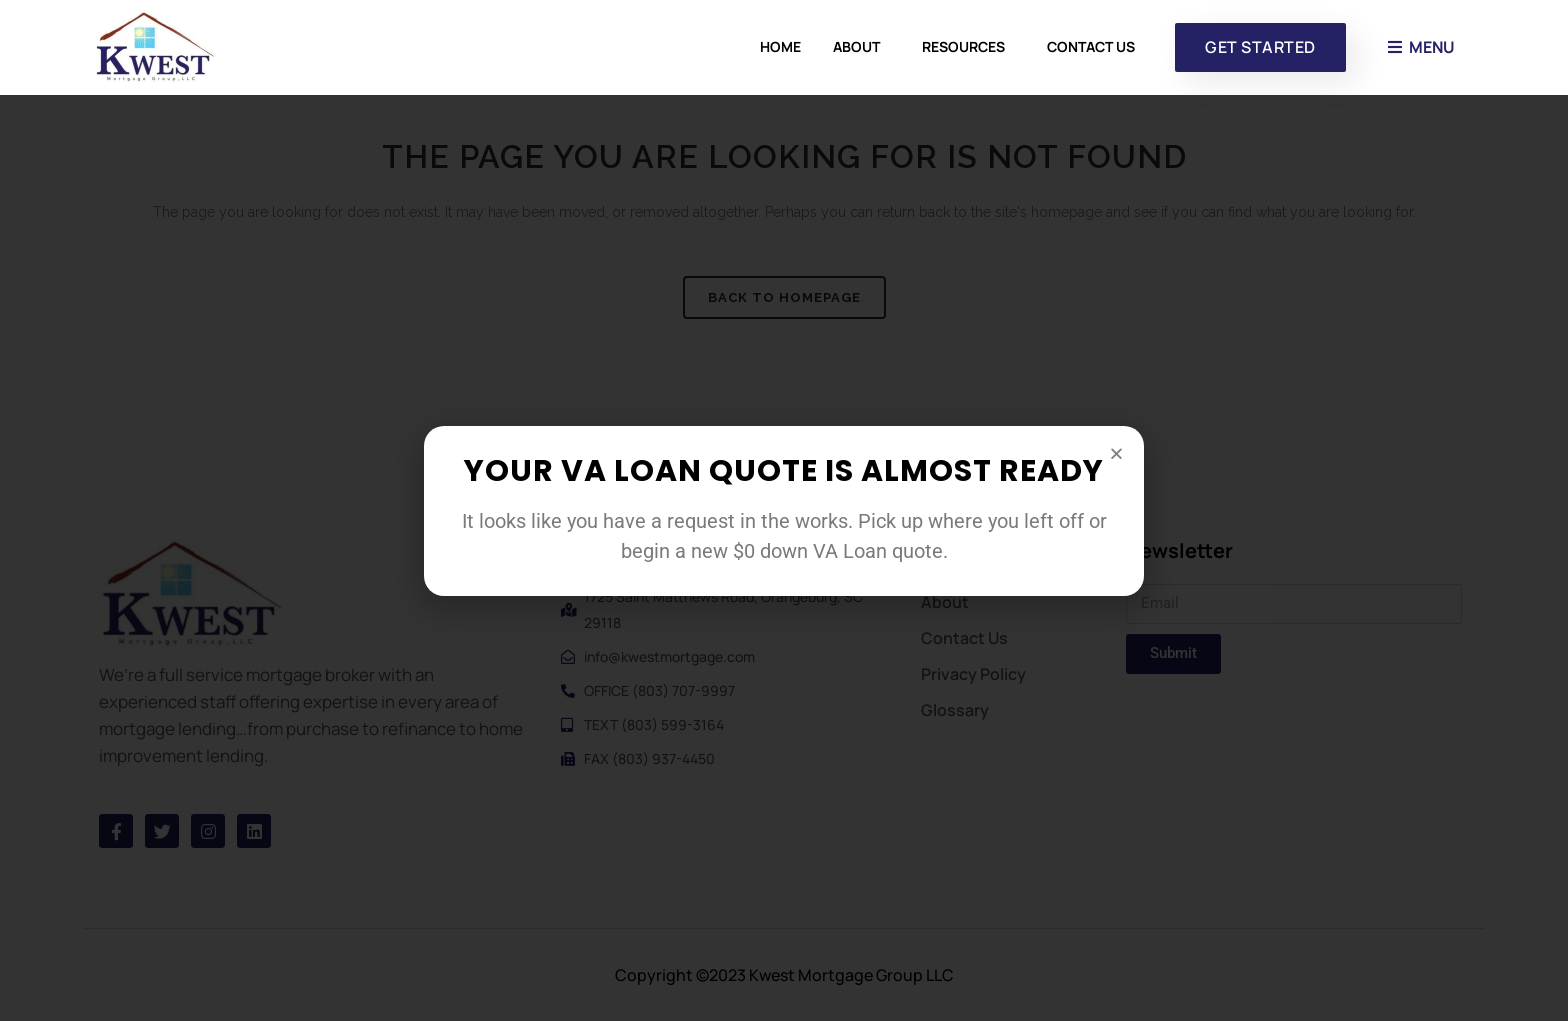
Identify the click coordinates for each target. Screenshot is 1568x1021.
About (861, 47)
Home (780, 46)
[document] (784, 510)
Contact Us (1091, 46)
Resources (968, 47)
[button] (1116, 453)
